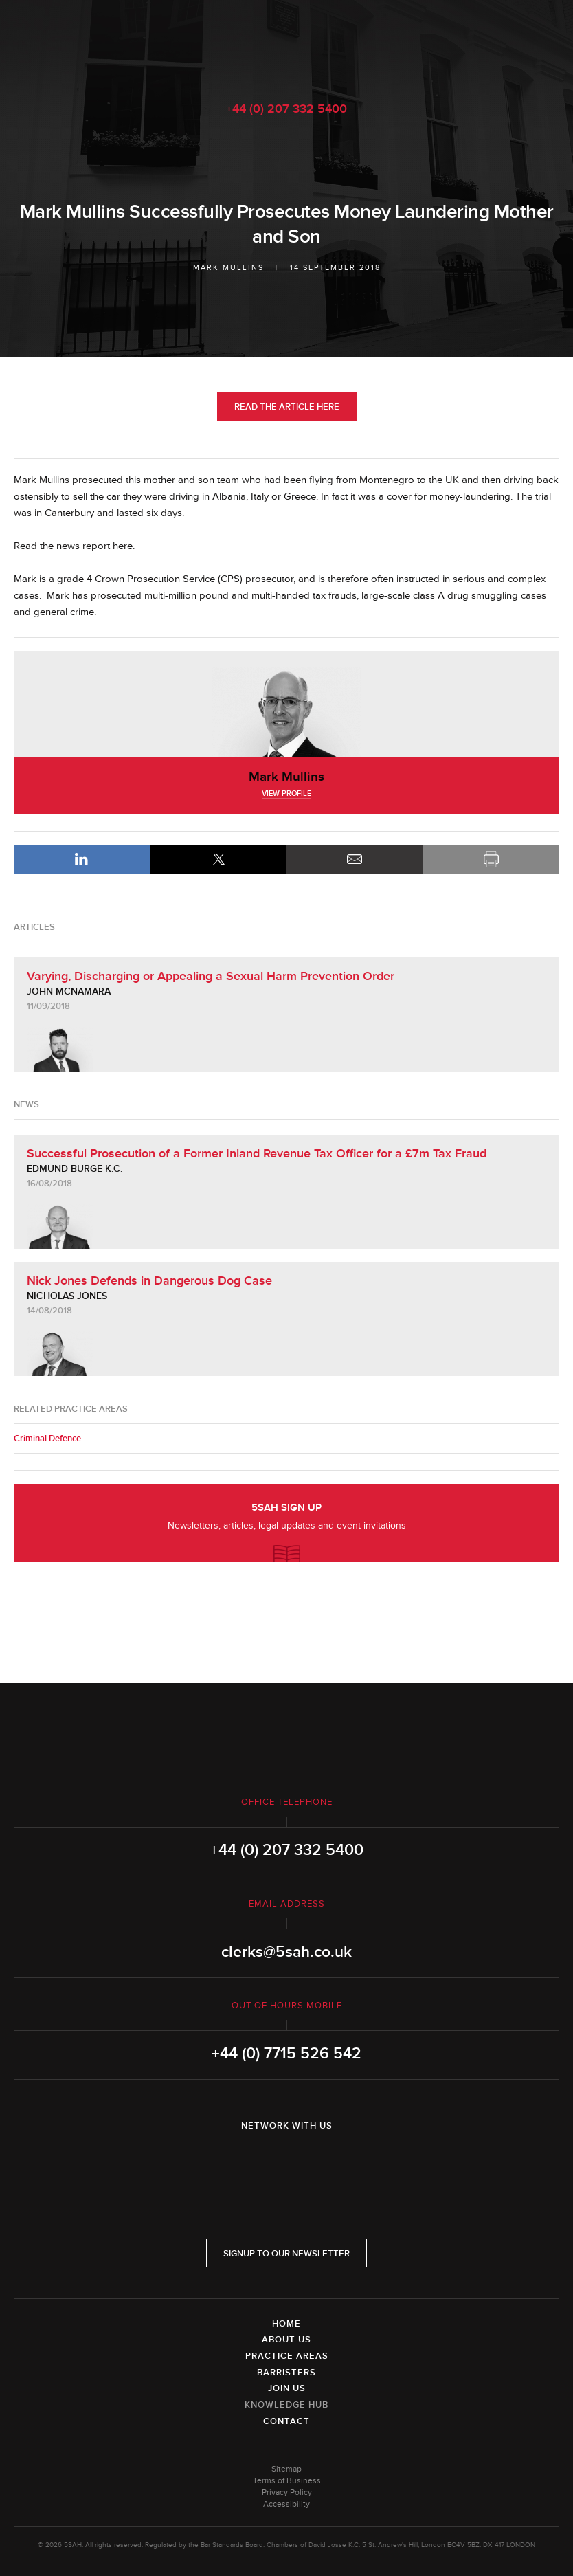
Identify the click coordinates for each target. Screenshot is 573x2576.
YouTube (325, 2161)
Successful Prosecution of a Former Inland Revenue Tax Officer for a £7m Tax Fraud (256, 1153)
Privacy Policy (287, 2492)
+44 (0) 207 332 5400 (286, 108)
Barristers (286, 2372)
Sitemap (286, 2469)
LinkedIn (82, 859)
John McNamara (69, 991)
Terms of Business (287, 2481)
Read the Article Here (286, 406)
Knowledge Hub (286, 2404)
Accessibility (286, 2504)
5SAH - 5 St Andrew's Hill (286, 43)
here (123, 546)
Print (491, 859)
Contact (286, 2421)
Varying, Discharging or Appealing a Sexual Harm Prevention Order (210, 976)
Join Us (287, 2388)
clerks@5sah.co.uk (286, 1952)
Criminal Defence (47, 1438)
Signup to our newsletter (286, 2253)
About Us (286, 2339)
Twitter (286, 2161)
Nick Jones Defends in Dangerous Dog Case (149, 1280)
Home (286, 2323)
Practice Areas (286, 2356)
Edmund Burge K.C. (74, 1169)
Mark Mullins (228, 267)
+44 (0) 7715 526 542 (286, 2053)
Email (354, 859)
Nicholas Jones (67, 1296)
